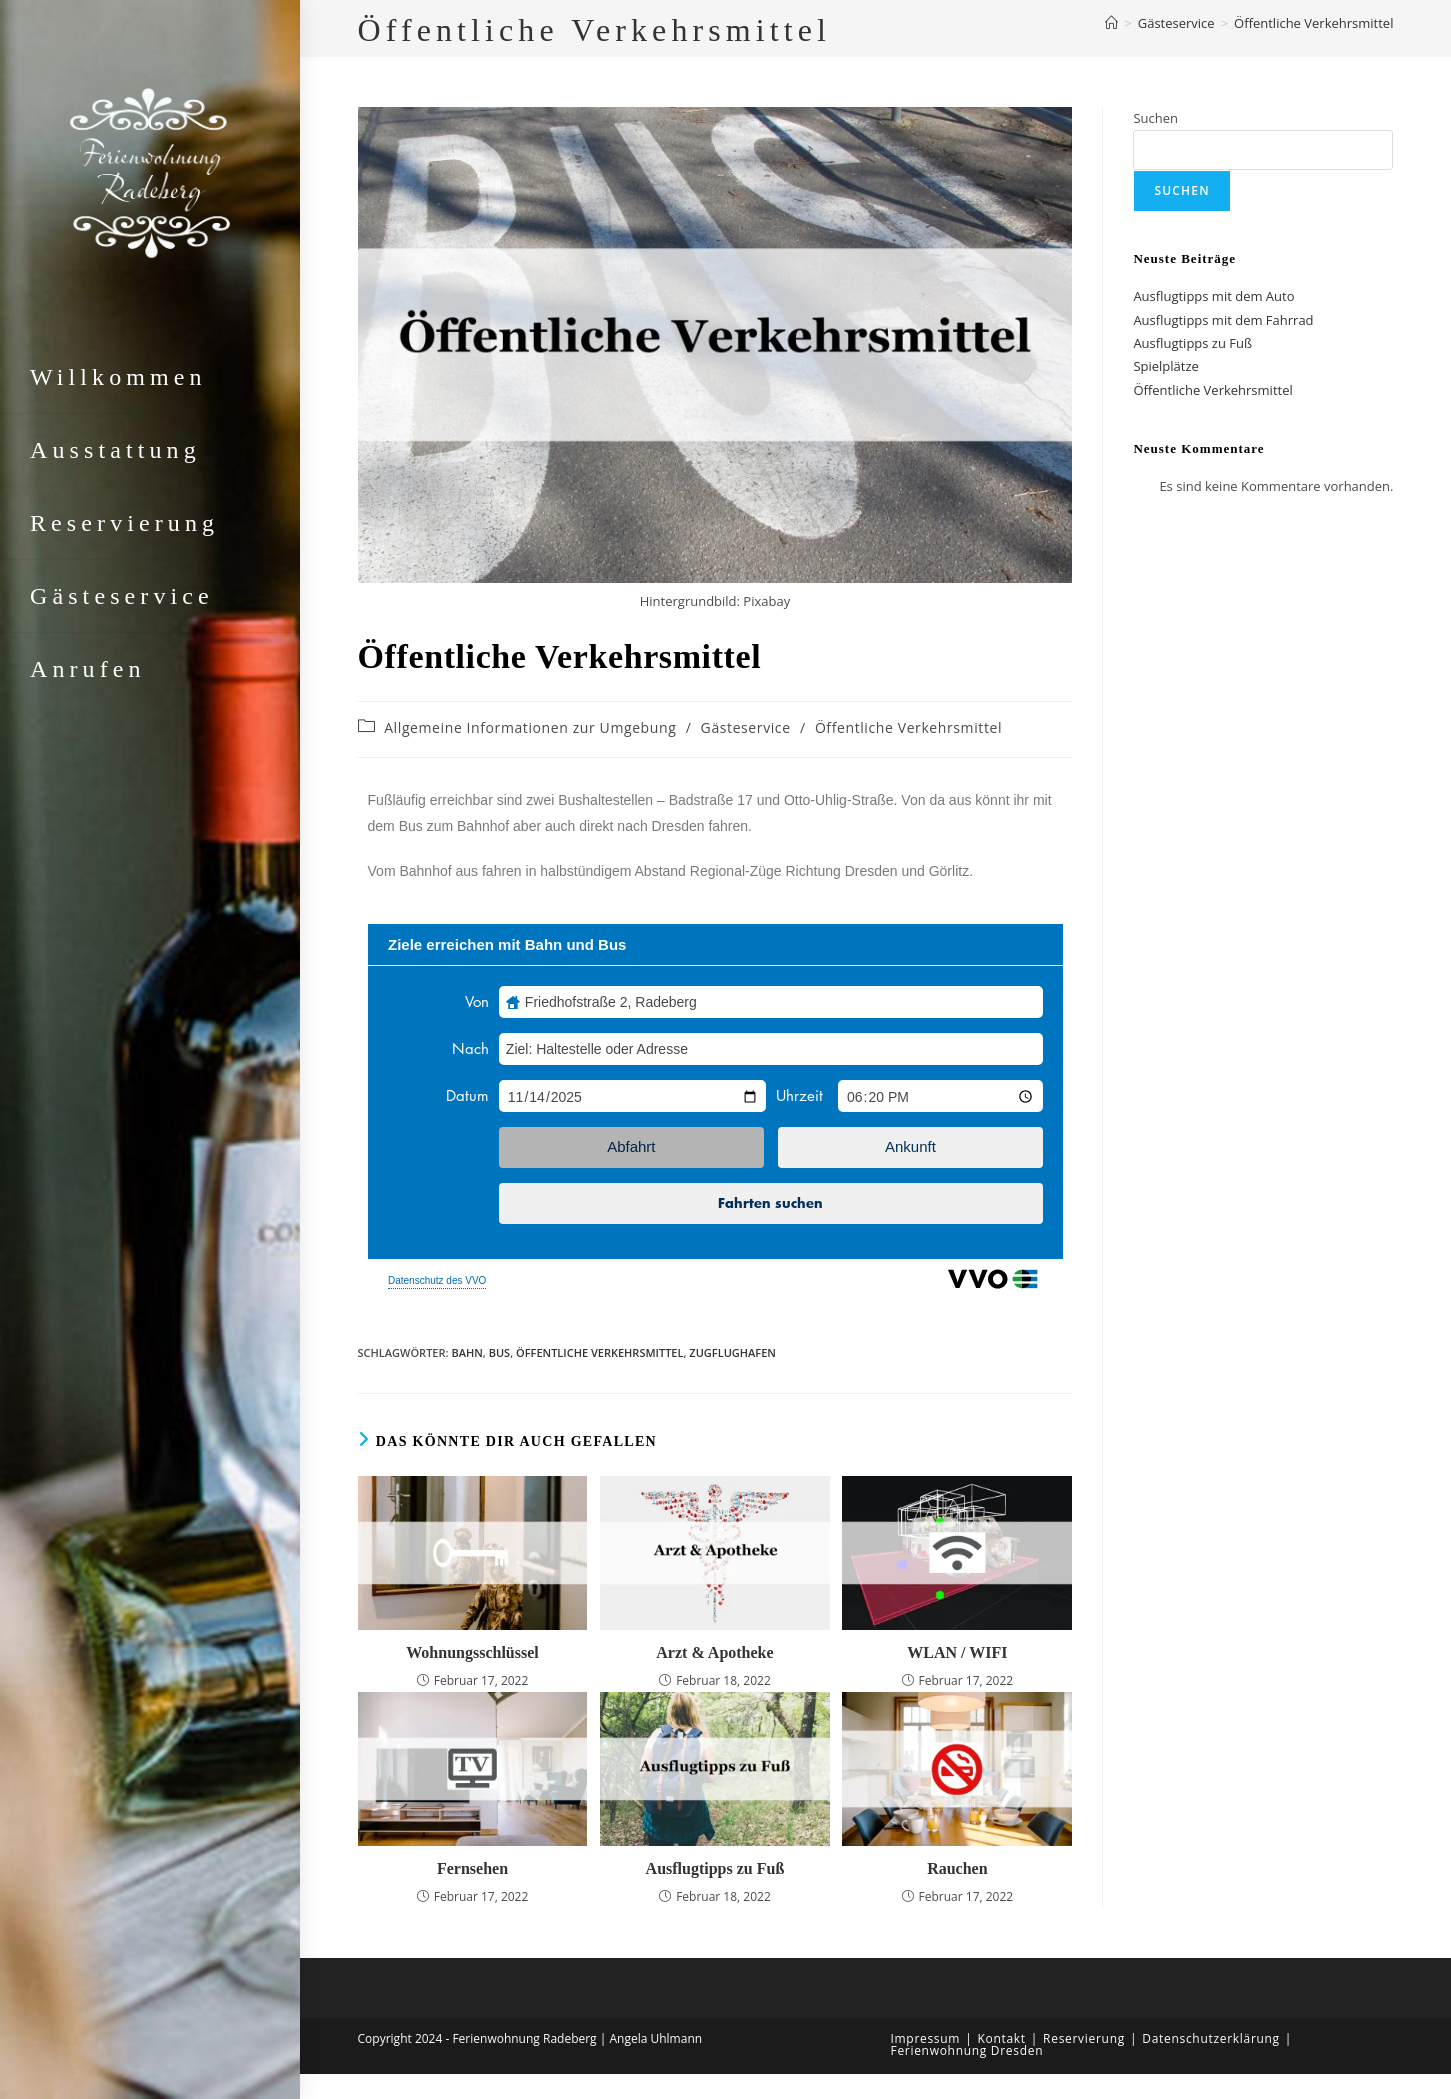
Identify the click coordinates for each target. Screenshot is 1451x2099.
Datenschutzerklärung (1211, 2038)
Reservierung (1084, 2038)
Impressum (926, 2038)
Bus (499, 1352)
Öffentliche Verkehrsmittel (1313, 23)
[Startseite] (1111, 23)
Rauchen (957, 1868)
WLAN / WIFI (957, 1652)
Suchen (1155, 118)
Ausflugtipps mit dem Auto (1213, 296)
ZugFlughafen (732, 1352)
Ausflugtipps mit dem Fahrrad (1223, 320)
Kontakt (1001, 2038)
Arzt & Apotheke (714, 1652)
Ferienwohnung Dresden (967, 2050)
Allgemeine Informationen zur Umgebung (530, 727)
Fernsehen (472, 1868)
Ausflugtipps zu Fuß (715, 1868)
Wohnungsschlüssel (472, 1652)
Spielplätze (1165, 366)
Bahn (466, 1352)
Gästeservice (746, 727)
